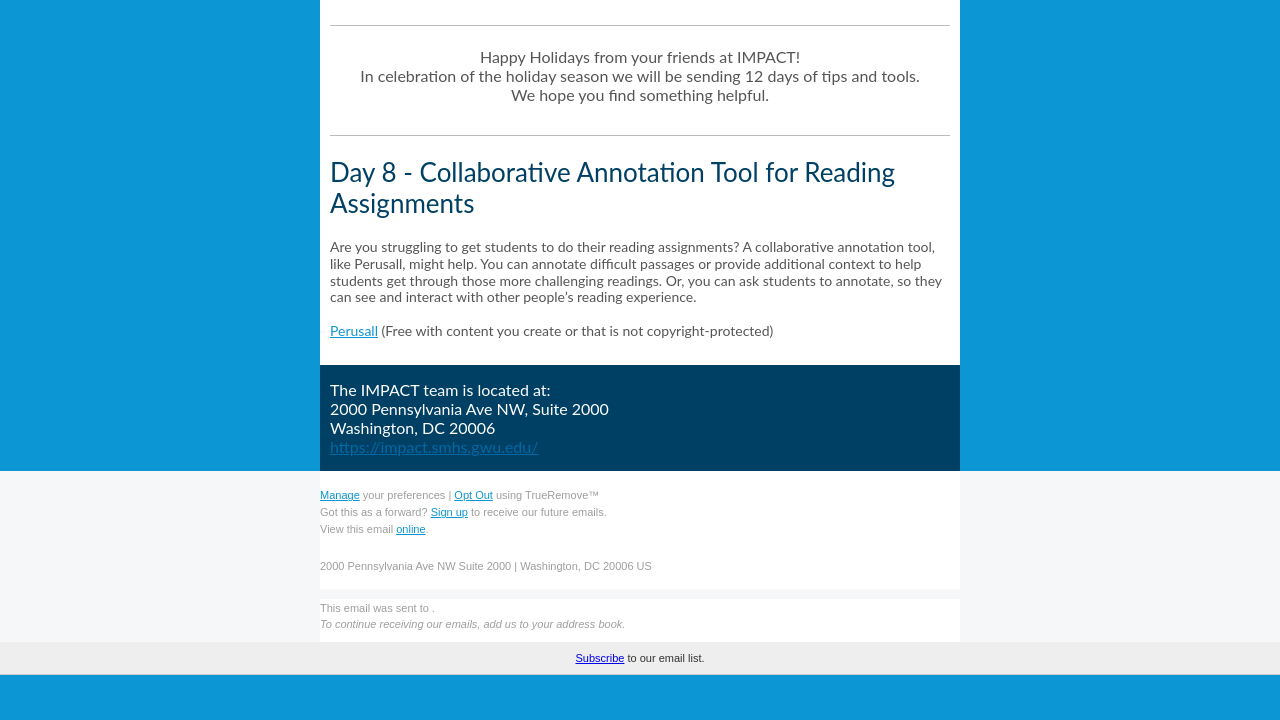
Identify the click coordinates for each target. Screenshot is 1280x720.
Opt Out (473, 495)
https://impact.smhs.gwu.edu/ (434, 446)
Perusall (354, 330)
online (410, 529)
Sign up (449, 512)
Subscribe (599, 704)
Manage (340, 495)
